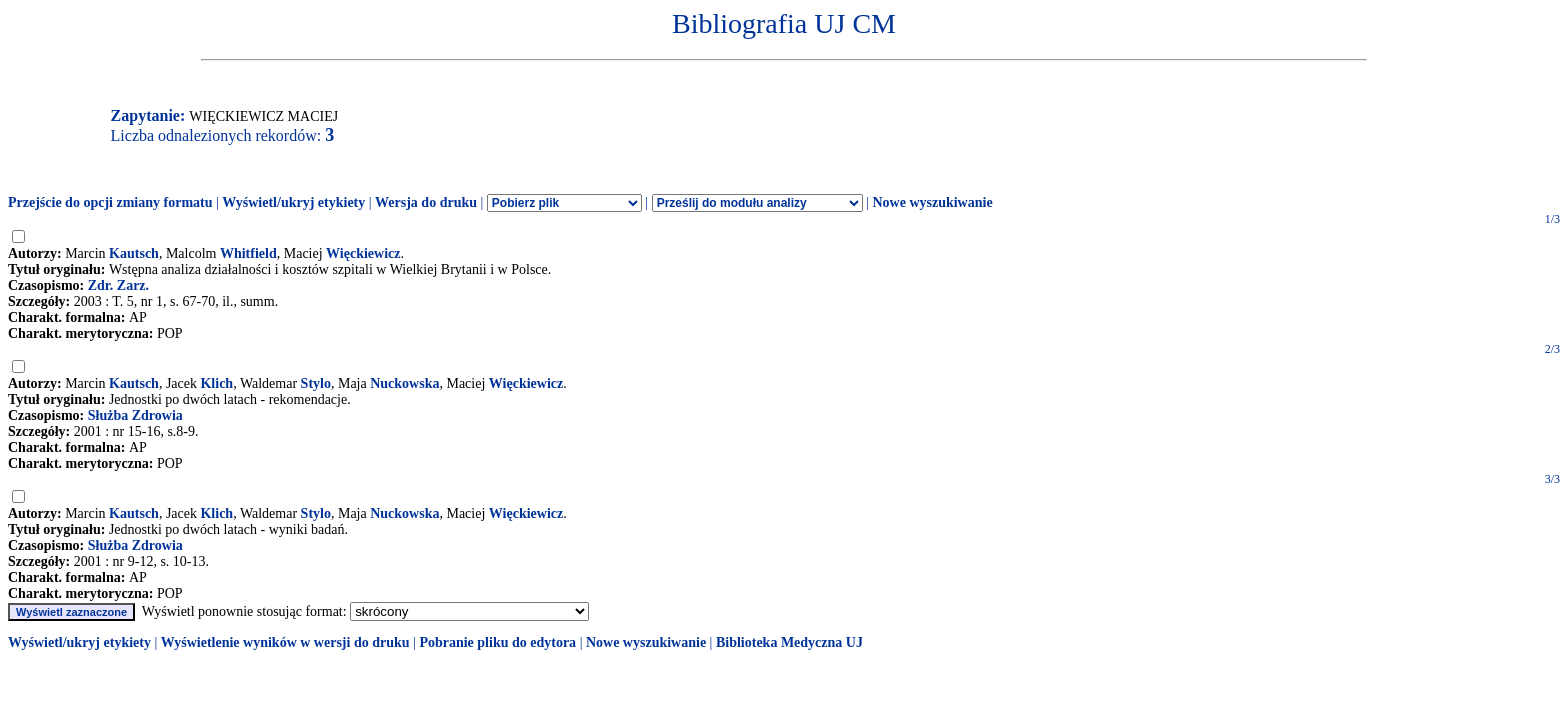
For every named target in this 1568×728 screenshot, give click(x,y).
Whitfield (248, 253)
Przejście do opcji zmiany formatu (110, 202)
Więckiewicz (363, 253)
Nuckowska (404, 383)
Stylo (316, 383)
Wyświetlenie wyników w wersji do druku (285, 642)
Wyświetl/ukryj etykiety (293, 202)
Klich (216, 383)
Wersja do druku (426, 202)
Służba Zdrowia (135, 415)
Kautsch (134, 253)
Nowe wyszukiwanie (932, 202)
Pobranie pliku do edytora (497, 642)
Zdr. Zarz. (118, 285)
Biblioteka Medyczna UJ (789, 642)
